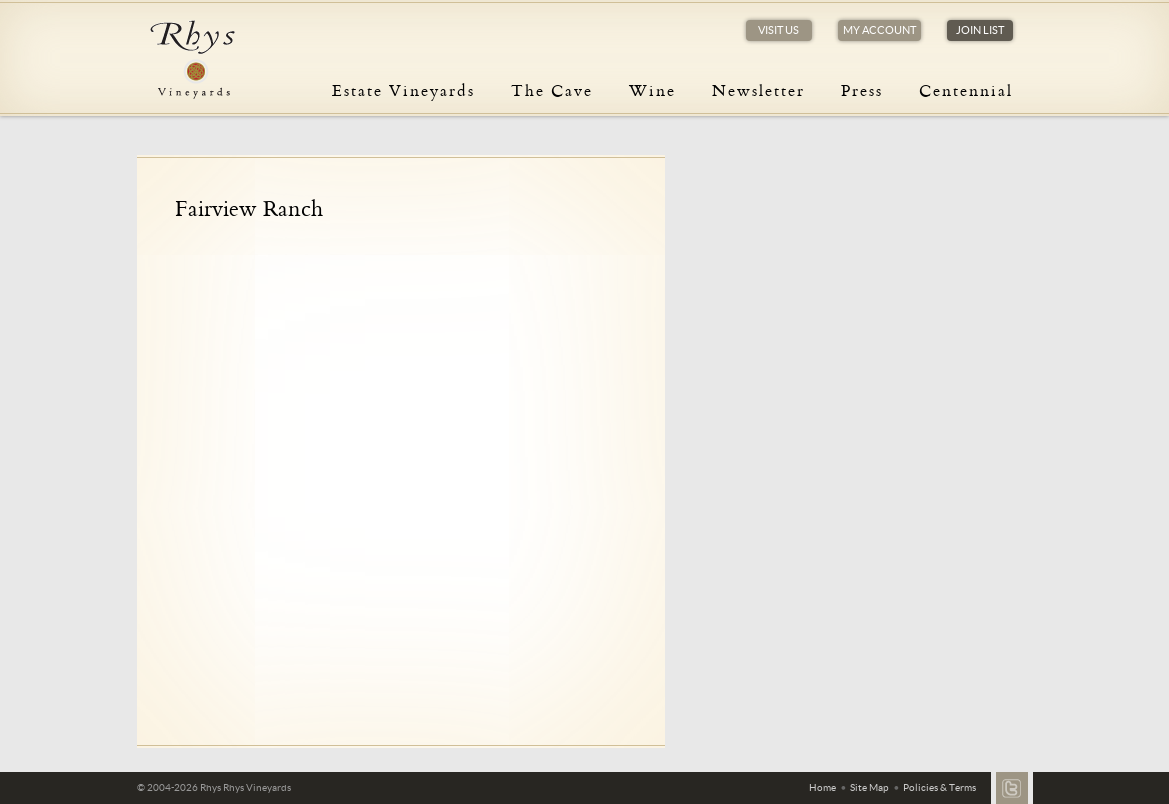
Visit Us (778, 30)
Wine (652, 90)
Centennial (966, 90)
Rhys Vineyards (192, 60)
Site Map (869, 787)
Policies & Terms (939, 787)
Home (822, 787)
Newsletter (758, 90)
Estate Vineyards (403, 90)
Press (862, 90)
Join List (980, 30)
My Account (879, 30)
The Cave (552, 90)
